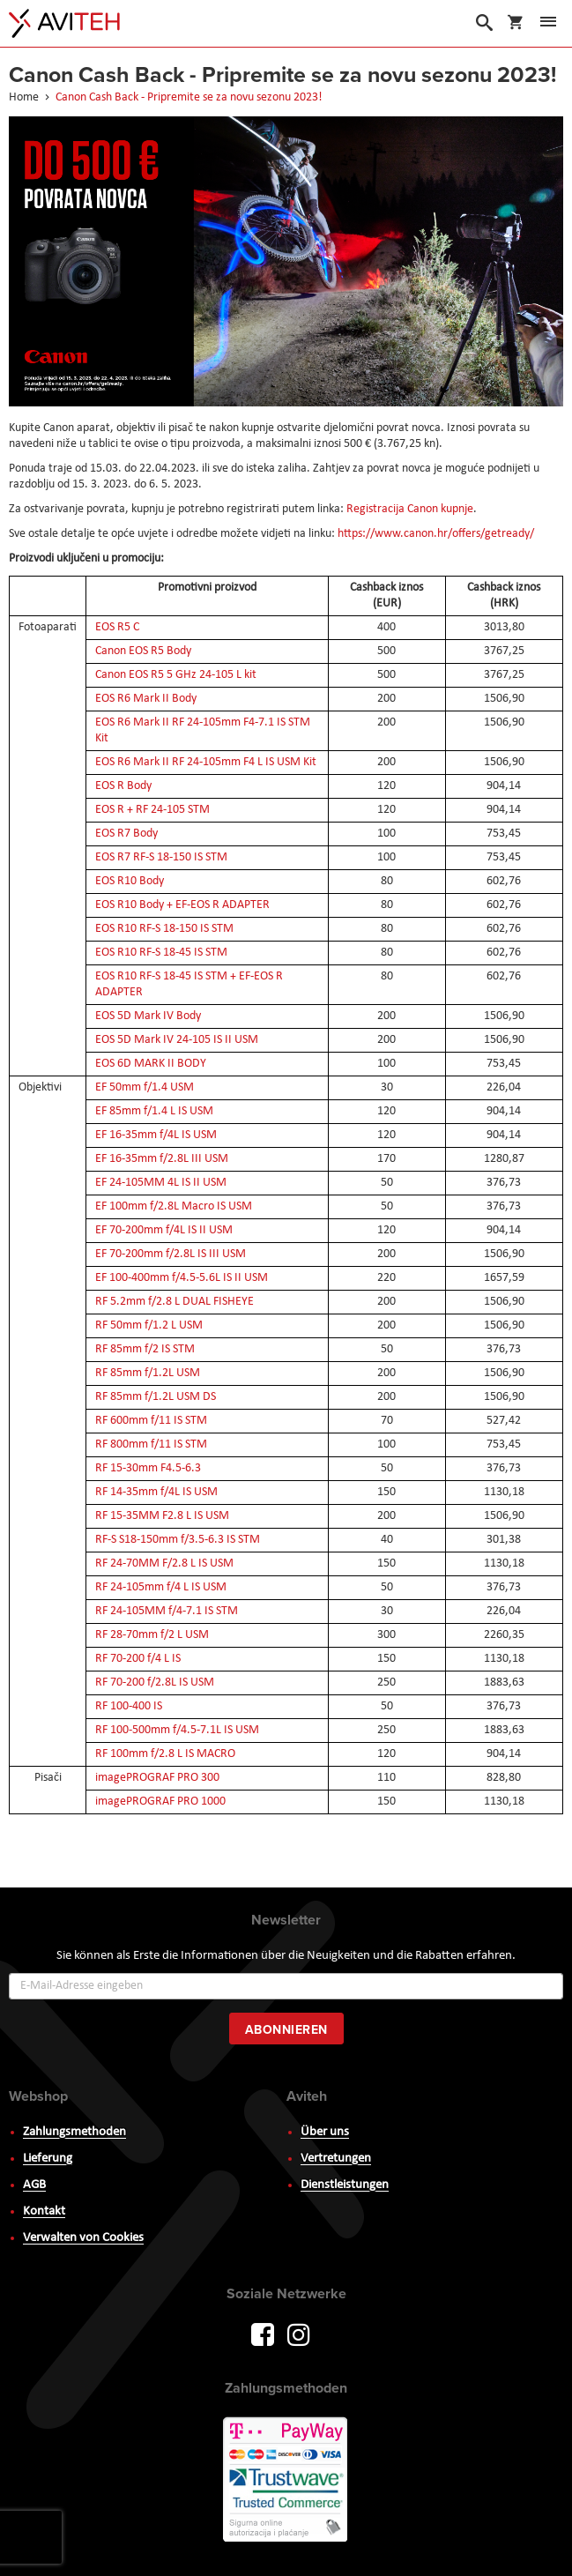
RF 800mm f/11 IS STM (151, 1444)
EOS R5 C (117, 627)
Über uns (325, 2132)
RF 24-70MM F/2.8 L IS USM (164, 1563)
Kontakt (44, 2211)
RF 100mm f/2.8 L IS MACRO (165, 1754)
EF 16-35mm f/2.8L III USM (161, 1158)
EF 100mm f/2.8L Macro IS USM (173, 1206)
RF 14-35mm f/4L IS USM (156, 1492)
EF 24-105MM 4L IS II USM (161, 1182)
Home (25, 97)
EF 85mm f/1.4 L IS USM (154, 1111)
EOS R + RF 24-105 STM (152, 809)
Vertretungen (336, 2158)
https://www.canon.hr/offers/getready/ (436, 533)
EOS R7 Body (126, 833)
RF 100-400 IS (128, 1706)
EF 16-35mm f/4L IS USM (156, 1135)
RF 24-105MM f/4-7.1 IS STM (166, 1611)
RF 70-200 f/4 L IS (138, 1658)
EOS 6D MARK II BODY (150, 1063)
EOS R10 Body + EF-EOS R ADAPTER (182, 905)
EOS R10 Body (129, 881)
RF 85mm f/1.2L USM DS (155, 1396)
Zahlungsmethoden (74, 2132)
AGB (34, 2185)
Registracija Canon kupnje (409, 509)
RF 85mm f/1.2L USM (147, 1373)
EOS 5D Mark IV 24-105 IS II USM (176, 1039)
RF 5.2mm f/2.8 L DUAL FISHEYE (174, 1301)
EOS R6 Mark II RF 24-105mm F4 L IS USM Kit (205, 762)
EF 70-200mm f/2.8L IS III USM (170, 1254)
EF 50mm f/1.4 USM (144, 1087)
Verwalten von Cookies (83, 2238)
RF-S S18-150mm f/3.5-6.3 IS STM (177, 1539)
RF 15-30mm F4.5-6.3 (148, 1468)
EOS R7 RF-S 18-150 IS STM (161, 857)
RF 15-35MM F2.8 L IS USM (162, 1516)
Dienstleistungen (345, 2185)
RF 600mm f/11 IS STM (151, 1420)
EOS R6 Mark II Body (146, 698)
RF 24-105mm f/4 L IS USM (161, 1587)
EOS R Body (123, 786)
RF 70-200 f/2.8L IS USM (154, 1682)
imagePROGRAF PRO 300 (157, 1777)
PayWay (286, 2480)
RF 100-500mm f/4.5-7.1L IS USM (177, 1730)
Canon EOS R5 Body (143, 651)
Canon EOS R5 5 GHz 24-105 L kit (175, 674)
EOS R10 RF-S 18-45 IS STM (161, 952)
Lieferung (47, 2158)
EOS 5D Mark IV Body (148, 1016)
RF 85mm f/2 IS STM (145, 1349)
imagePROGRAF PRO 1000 (160, 1801)
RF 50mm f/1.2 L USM (149, 1325)
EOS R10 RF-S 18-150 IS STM (164, 928)
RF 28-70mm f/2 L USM (152, 1635)
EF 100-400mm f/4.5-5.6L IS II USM (181, 1277)
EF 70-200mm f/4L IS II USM (164, 1230)
